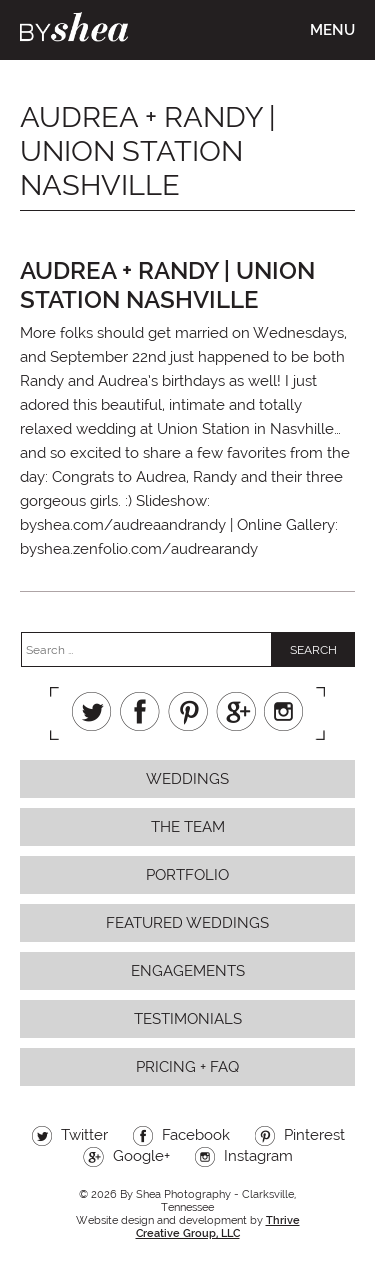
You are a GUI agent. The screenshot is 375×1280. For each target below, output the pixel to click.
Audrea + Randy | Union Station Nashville (167, 285)
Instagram (284, 711)
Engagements (188, 971)
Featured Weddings (187, 923)
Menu (332, 30)
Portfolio (187, 875)
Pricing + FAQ (187, 1067)
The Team (188, 827)
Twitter (92, 711)
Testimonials (188, 1019)
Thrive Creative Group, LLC (218, 1227)
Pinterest (188, 711)
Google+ (236, 711)
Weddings (187, 779)
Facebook (140, 711)
